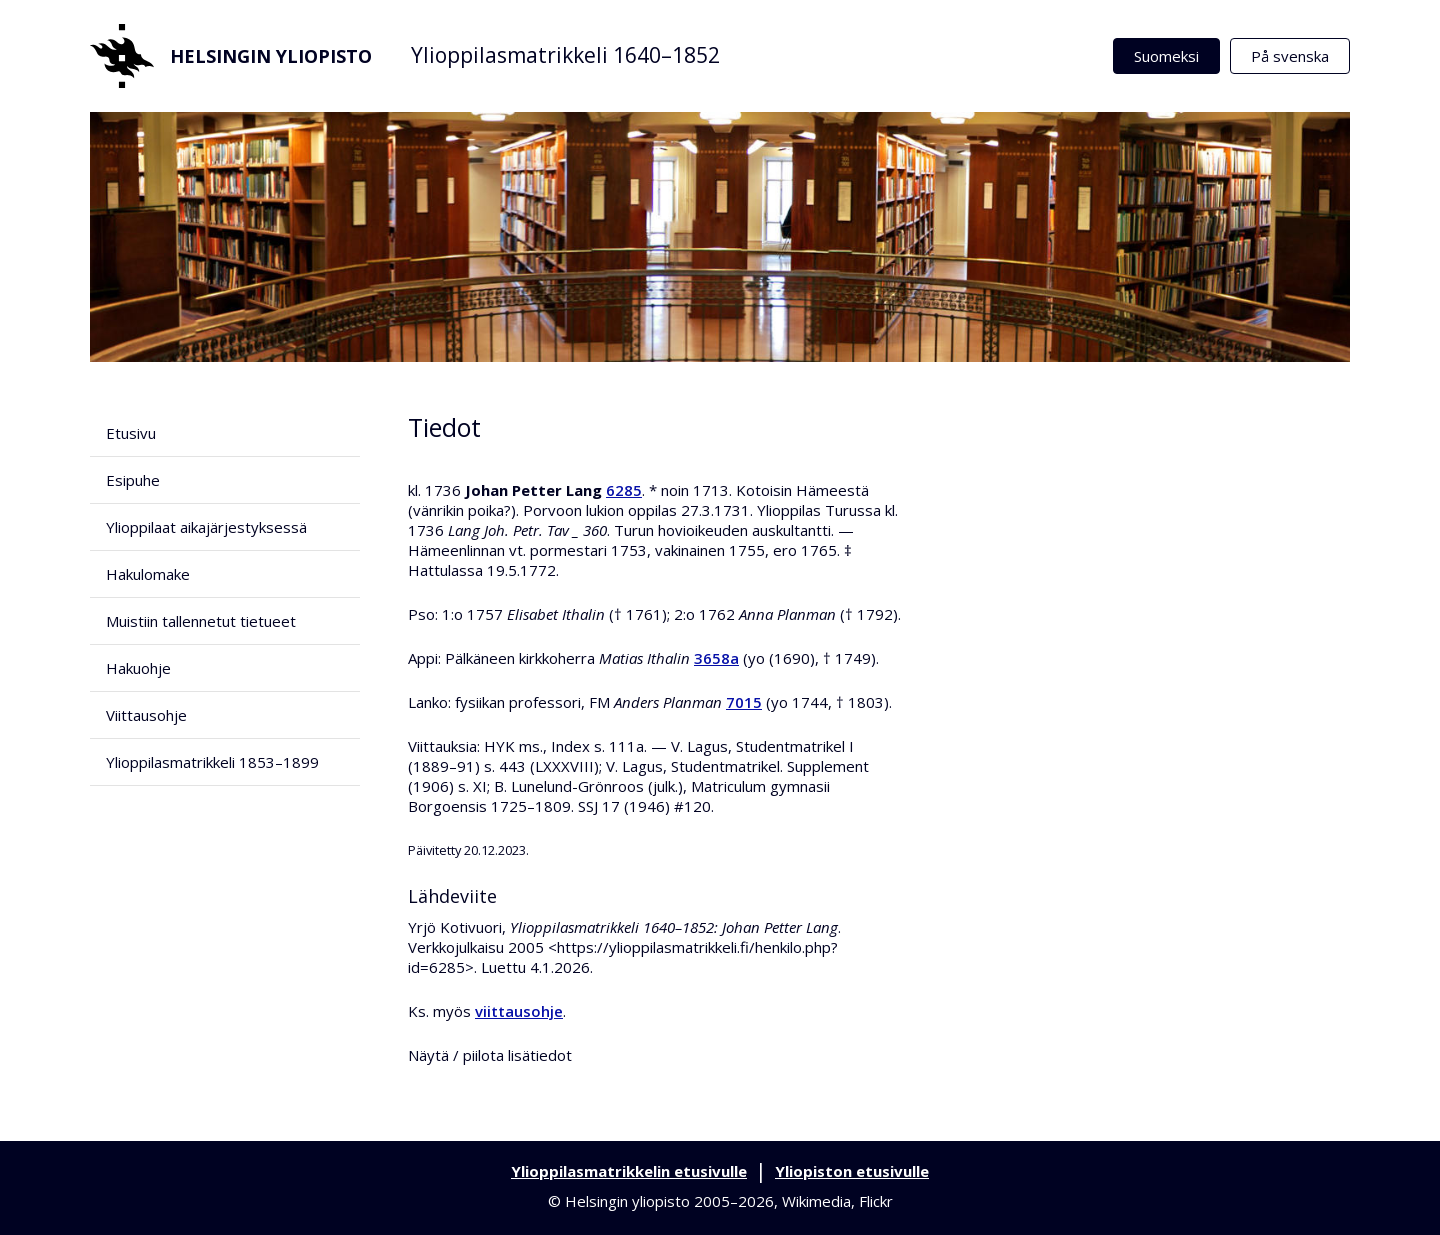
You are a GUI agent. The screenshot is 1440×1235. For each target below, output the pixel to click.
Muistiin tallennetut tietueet (201, 621)
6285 (624, 490)
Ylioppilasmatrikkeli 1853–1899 (212, 762)
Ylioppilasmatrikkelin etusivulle (629, 1171)
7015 (744, 702)
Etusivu (131, 433)
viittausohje (519, 1011)
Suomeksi (1166, 56)
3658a (716, 658)
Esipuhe (133, 480)
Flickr (876, 1201)
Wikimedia (816, 1201)
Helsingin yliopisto (231, 56)
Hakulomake (148, 574)
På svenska (1290, 56)
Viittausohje (146, 715)
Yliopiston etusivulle (852, 1171)
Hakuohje (138, 668)
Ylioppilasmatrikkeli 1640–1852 (565, 55)
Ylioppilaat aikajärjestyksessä (206, 527)
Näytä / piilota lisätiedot (490, 1055)
